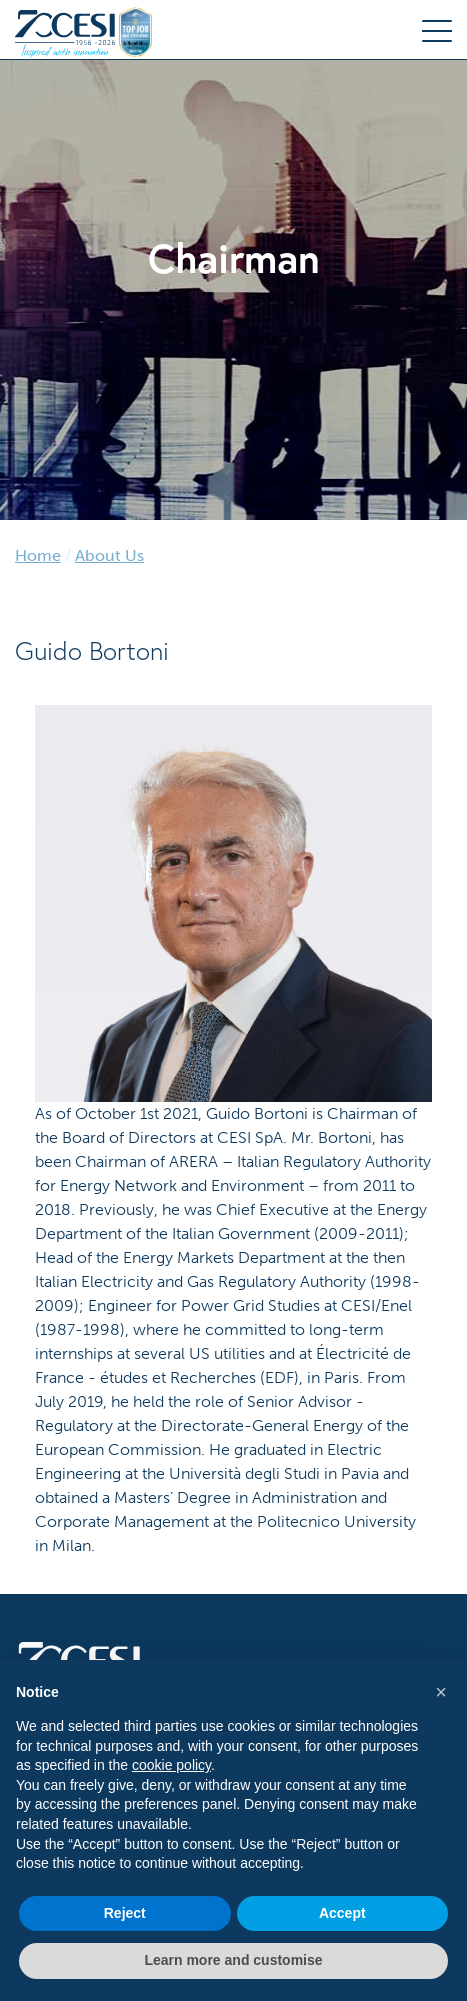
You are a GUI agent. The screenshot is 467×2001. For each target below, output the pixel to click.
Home (38, 555)
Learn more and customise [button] (233, 1960)
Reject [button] (125, 1913)
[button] (441, 1692)
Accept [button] (342, 1913)
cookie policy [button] (171, 1765)
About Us (109, 555)
